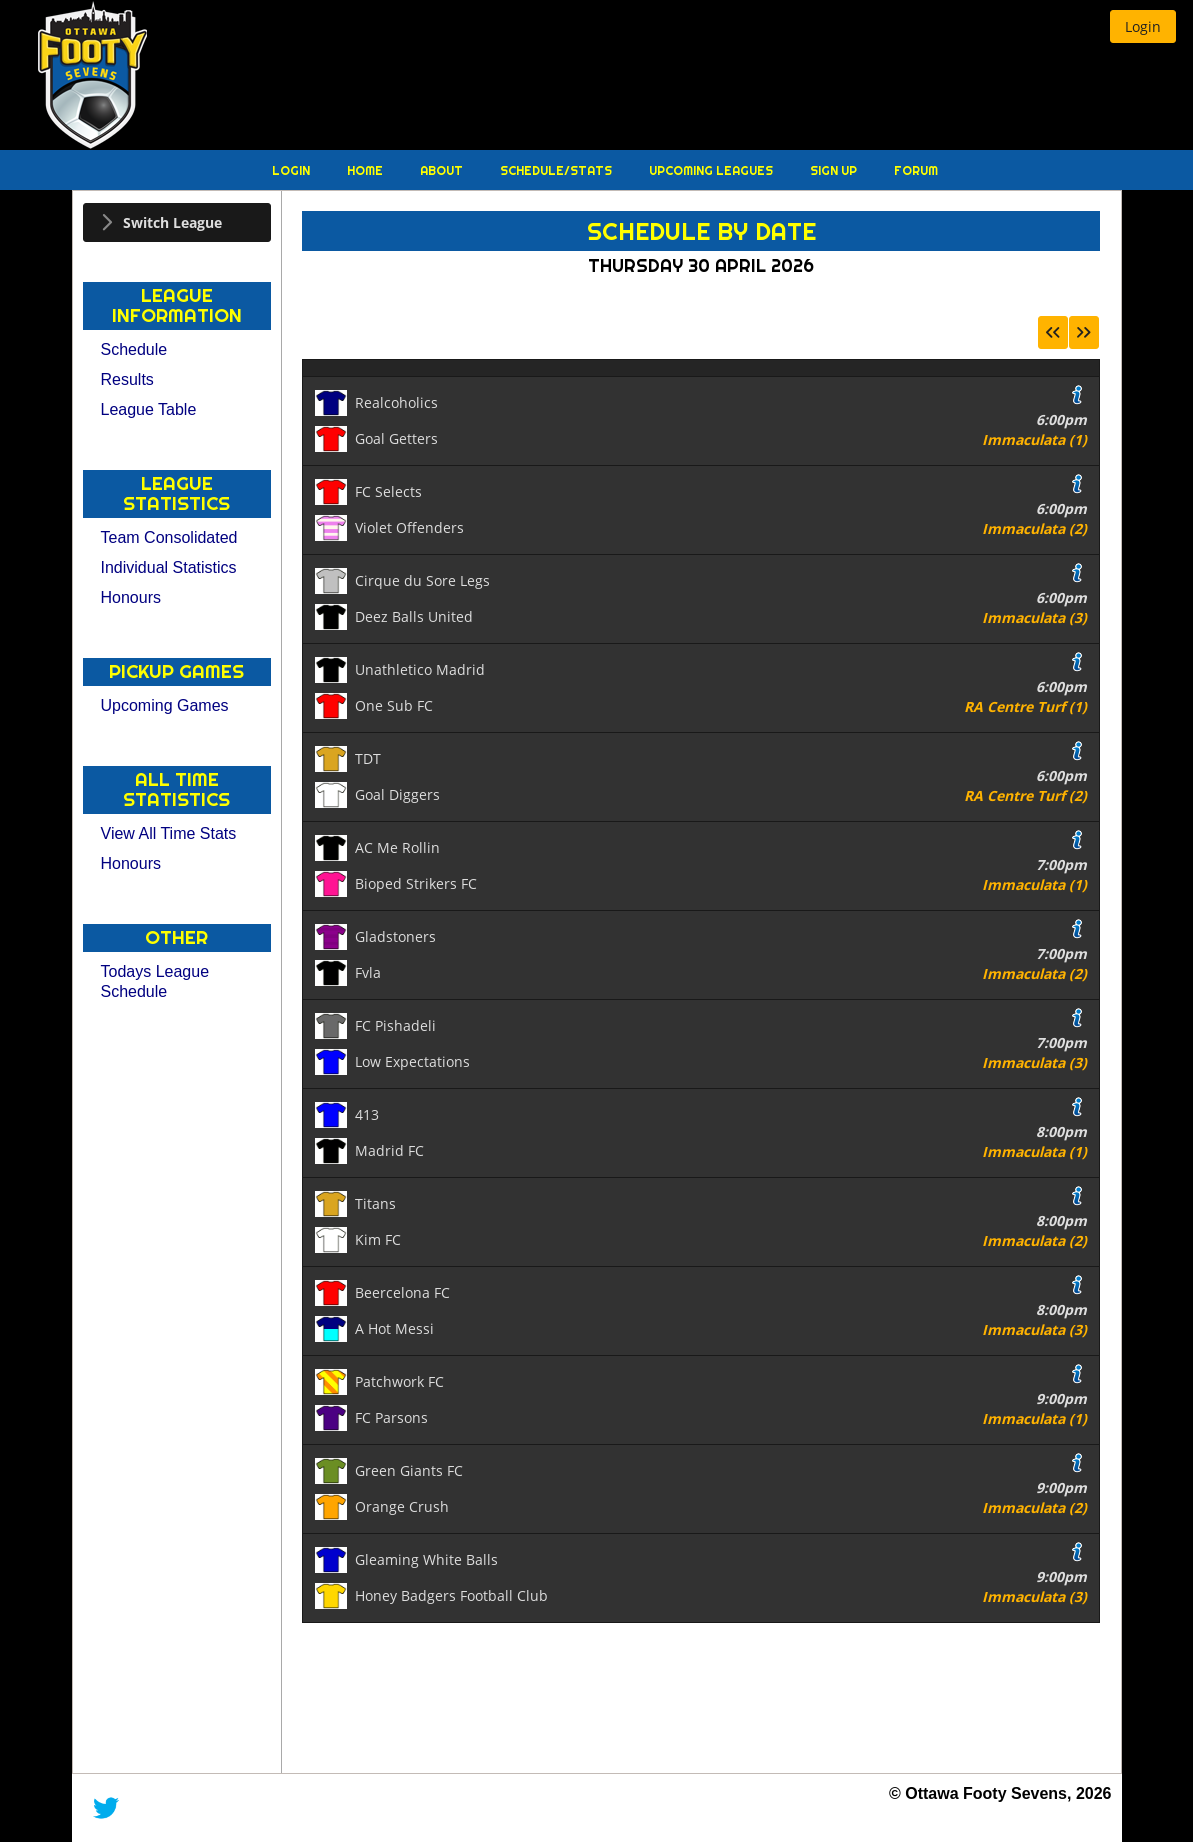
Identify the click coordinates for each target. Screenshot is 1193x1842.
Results (127, 379)
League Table (149, 409)
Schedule (134, 349)
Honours (131, 597)
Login (292, 170)
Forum (916, 170)
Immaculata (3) (1034, 617)
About (443, 170)
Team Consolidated (169, 537)
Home (366, 170)
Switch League (172, 222)
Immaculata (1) (1034, 439)
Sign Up (835, 170)
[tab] (177, 222)
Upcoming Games (165, 705)
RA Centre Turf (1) (1025, 706)
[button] (1143, 26)
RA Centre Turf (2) (1025, 795)
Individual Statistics (169, 567)
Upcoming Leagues (712, 170)
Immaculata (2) (1034, 528)
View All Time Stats (169, 833)
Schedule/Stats (557, 170)
